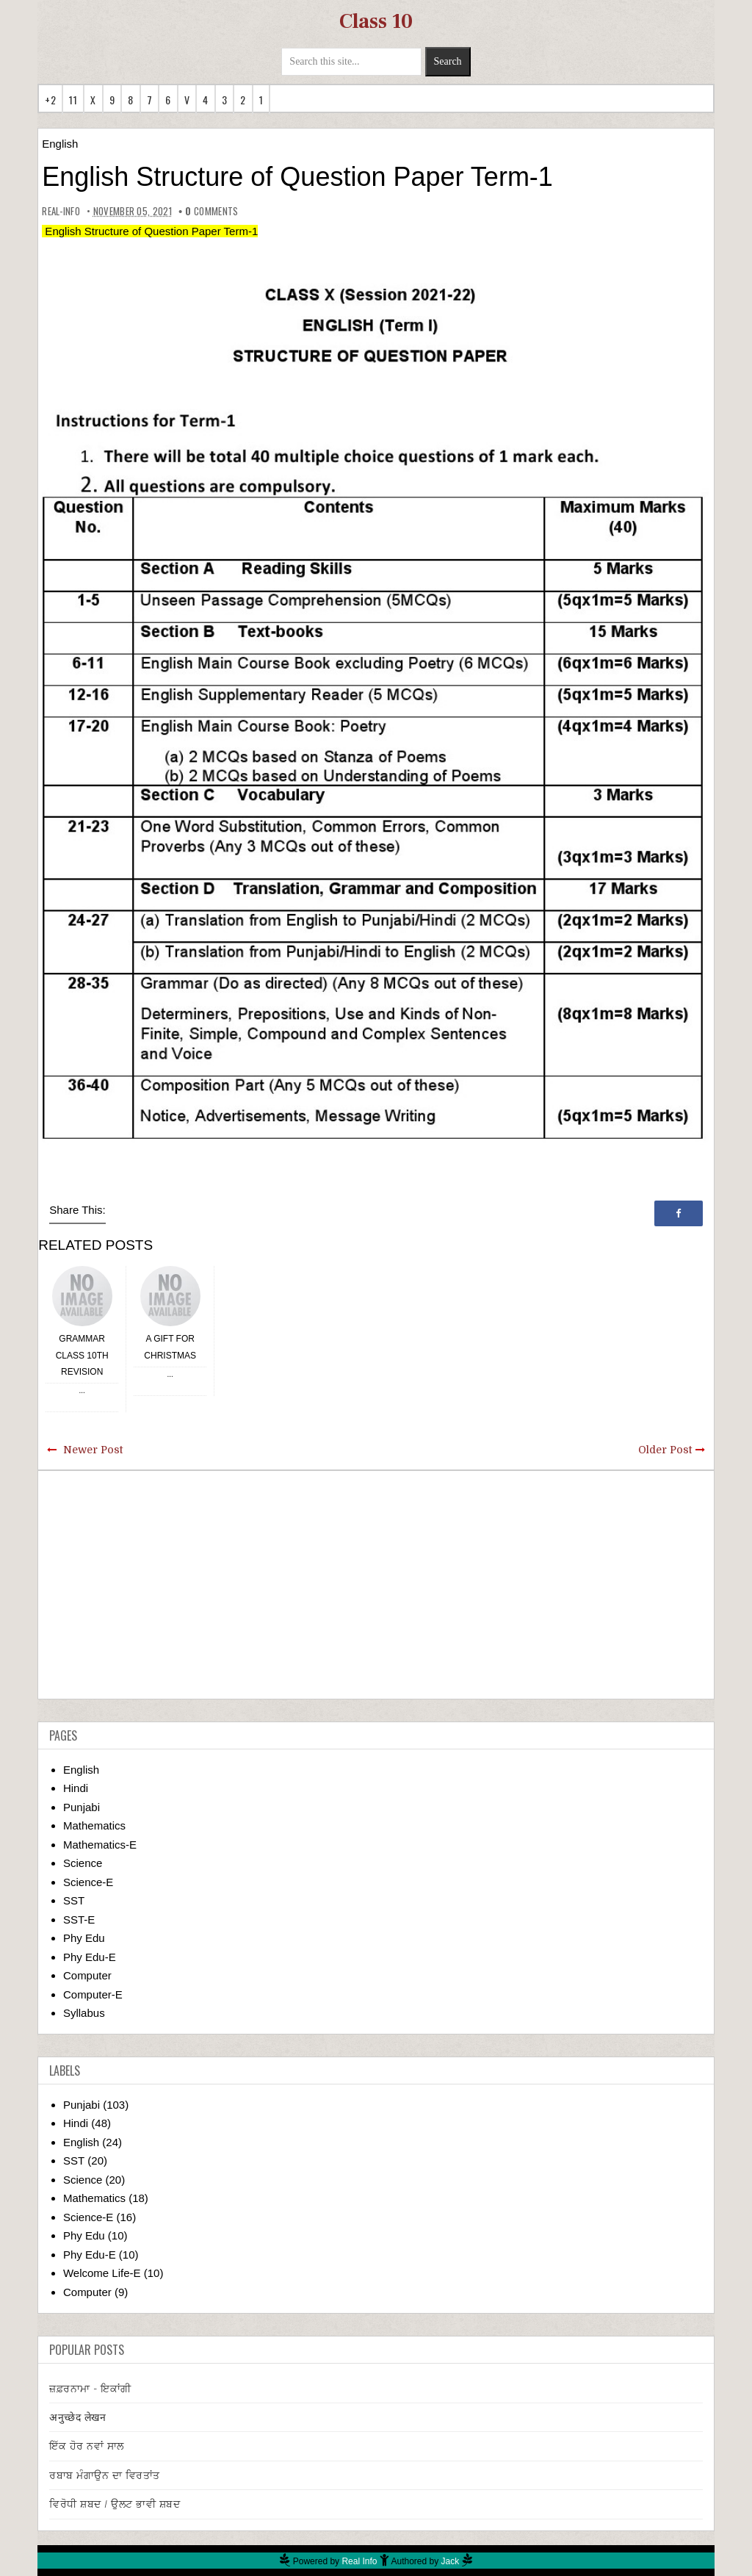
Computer (87, 1975)
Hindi (75, 1788)
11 (73, 99)
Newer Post (93, 1450)
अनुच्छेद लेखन (77, 2417)
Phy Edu (84, 1938)
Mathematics (94, 1825)
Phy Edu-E (89, 1957)
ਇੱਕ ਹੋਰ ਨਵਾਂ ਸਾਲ (86, 2446)
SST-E (79, 1919)
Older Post (665, 1450)
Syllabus (84, 2013)
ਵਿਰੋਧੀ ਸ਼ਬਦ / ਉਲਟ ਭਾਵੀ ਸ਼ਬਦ (114, 2504)
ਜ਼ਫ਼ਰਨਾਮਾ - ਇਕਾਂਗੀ (90, 2389)
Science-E (88, 1882)
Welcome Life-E (102, 2273)
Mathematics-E (100, 1844)
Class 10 (376, 21)
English (60, 143)
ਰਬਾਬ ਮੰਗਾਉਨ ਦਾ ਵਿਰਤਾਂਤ (104, 2475)
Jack (450, 2561)
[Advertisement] (376, 1585)
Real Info (359, 2561)
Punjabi (81, 1807)
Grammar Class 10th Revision (82, 1355)
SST (73, 1900)
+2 (50, 99)
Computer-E (93, 1994)
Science (82, 1863)
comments (211, 211)
